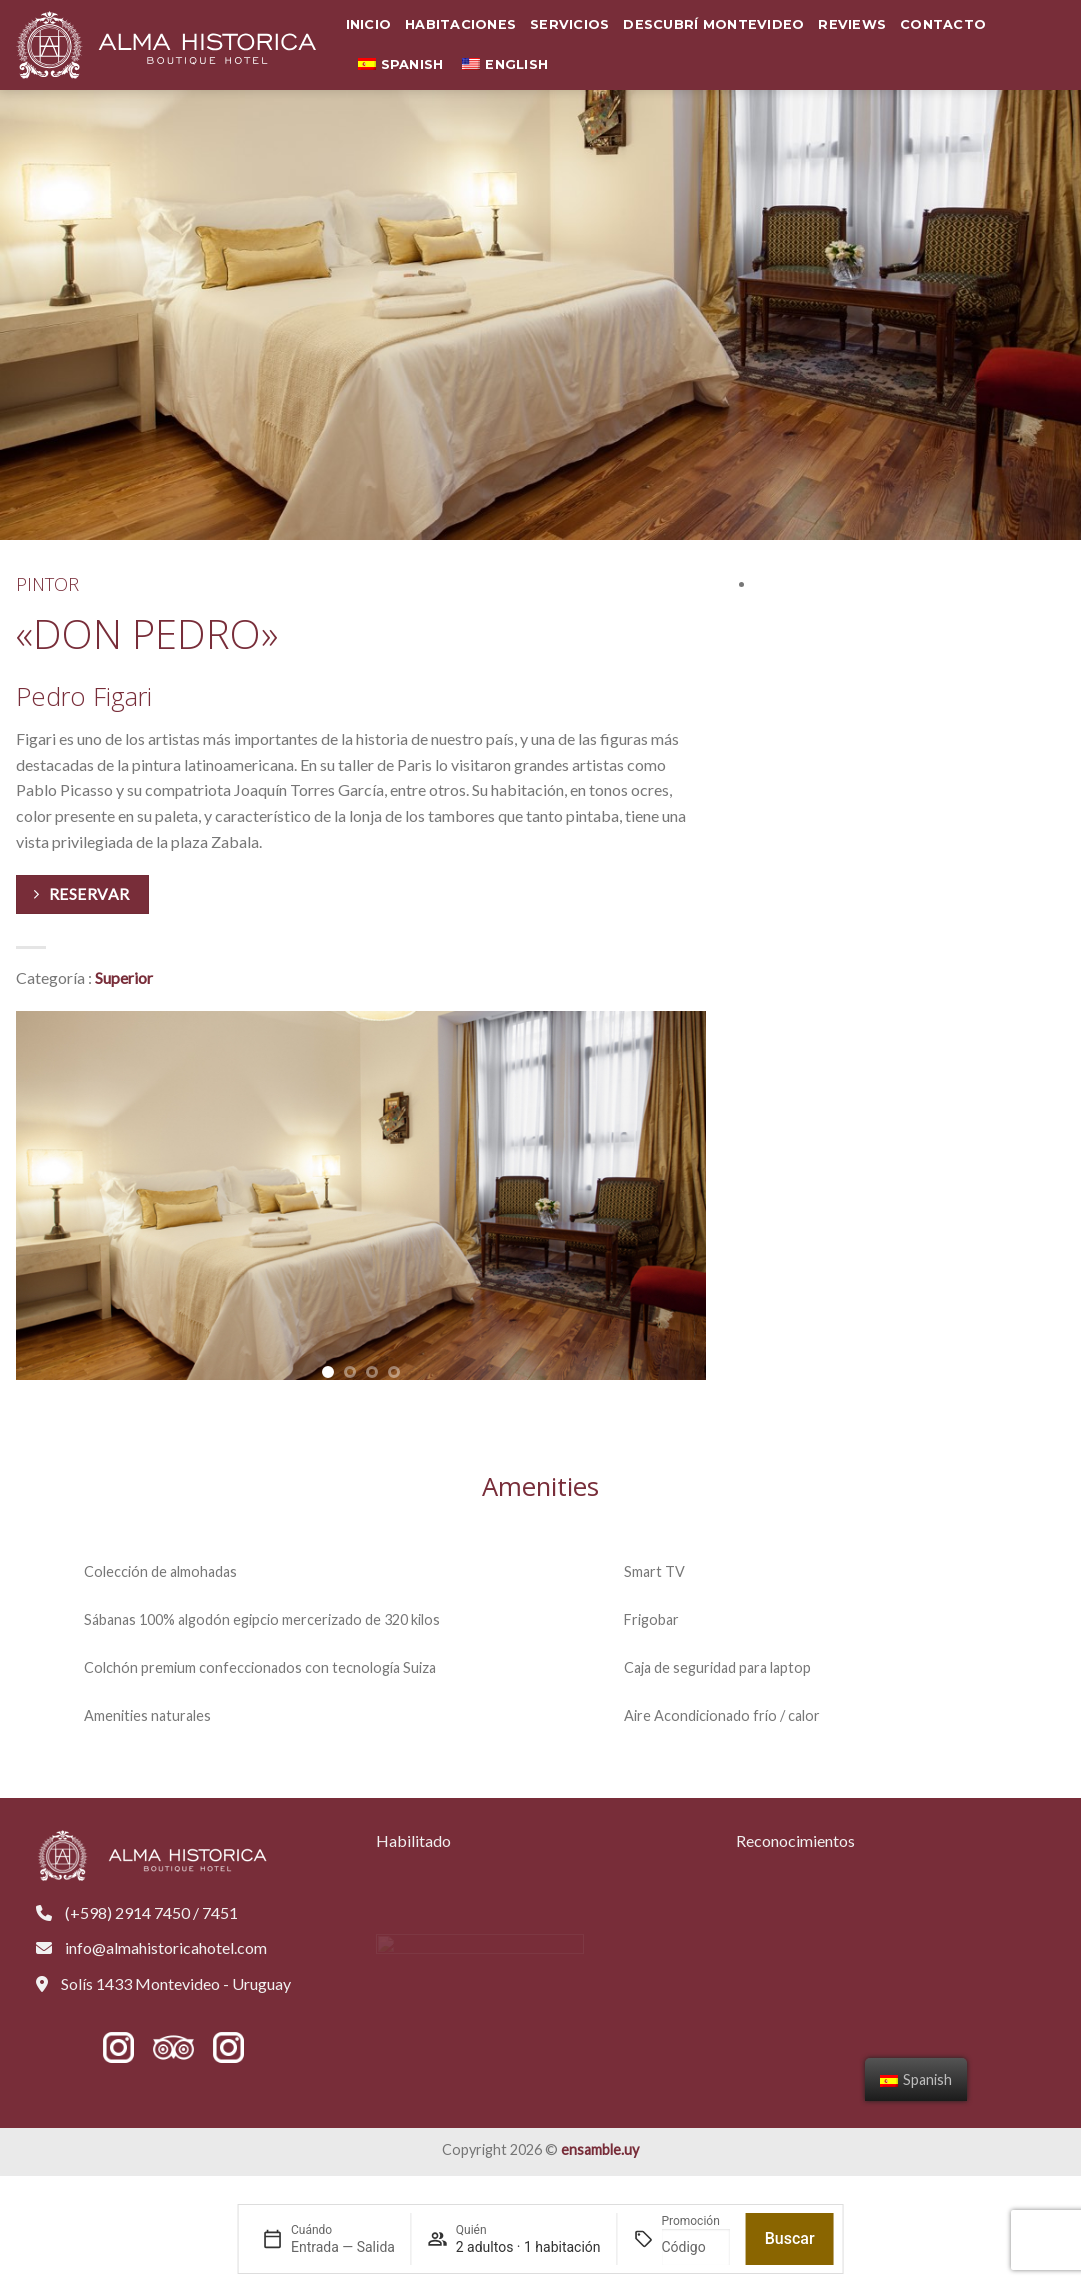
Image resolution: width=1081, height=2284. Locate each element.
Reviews (852, 24)
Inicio (369, 24)
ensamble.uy (600, 2149)
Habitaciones (460, 24)
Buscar (790, 2238)
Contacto (943, 24)
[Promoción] (695, 2246)
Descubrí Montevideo (713, 24)
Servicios (569, 24)
